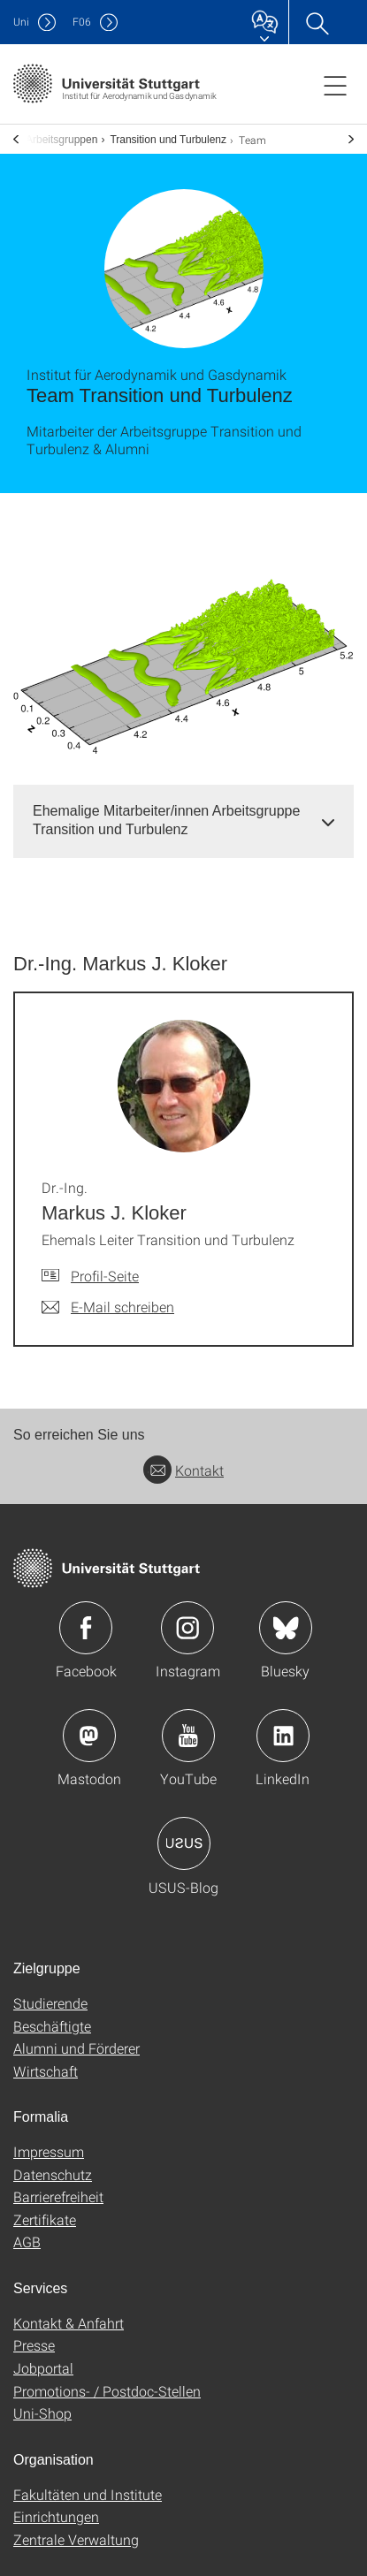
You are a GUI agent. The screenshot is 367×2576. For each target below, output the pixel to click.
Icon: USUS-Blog (183, 1843)
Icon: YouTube (188, 1735)
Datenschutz (52, 2174)
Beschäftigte (52, 2026)
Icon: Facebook (85, 1627)
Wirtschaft (45, 2071)
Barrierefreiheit (58, 2196)
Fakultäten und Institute (87, 2494)
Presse (34, 2345)
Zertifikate (44, 2219)
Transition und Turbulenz (168, 139)
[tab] (183, 821)
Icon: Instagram (187, 1627)
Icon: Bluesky (285, 1627)
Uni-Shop (42, 2413)
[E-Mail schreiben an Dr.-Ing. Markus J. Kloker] (108, 1307)
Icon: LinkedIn (283, 1735)
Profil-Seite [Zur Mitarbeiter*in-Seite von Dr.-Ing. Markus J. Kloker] (105, 1275)
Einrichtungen (56, 2516)
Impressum (48, 2151)
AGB (27, 2241)
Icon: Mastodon (89, 1735)
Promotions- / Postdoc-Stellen (107, 2391)
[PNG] (183, 661)
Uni (21, 21)
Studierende (50, 2003)
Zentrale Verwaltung (76, 2539)
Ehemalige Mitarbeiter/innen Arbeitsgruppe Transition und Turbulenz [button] (166, 820)
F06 (82, 21)
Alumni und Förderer (76, 2048)
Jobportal (43, 2368)
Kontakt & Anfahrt (68, 2323)
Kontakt (183, 1470)
